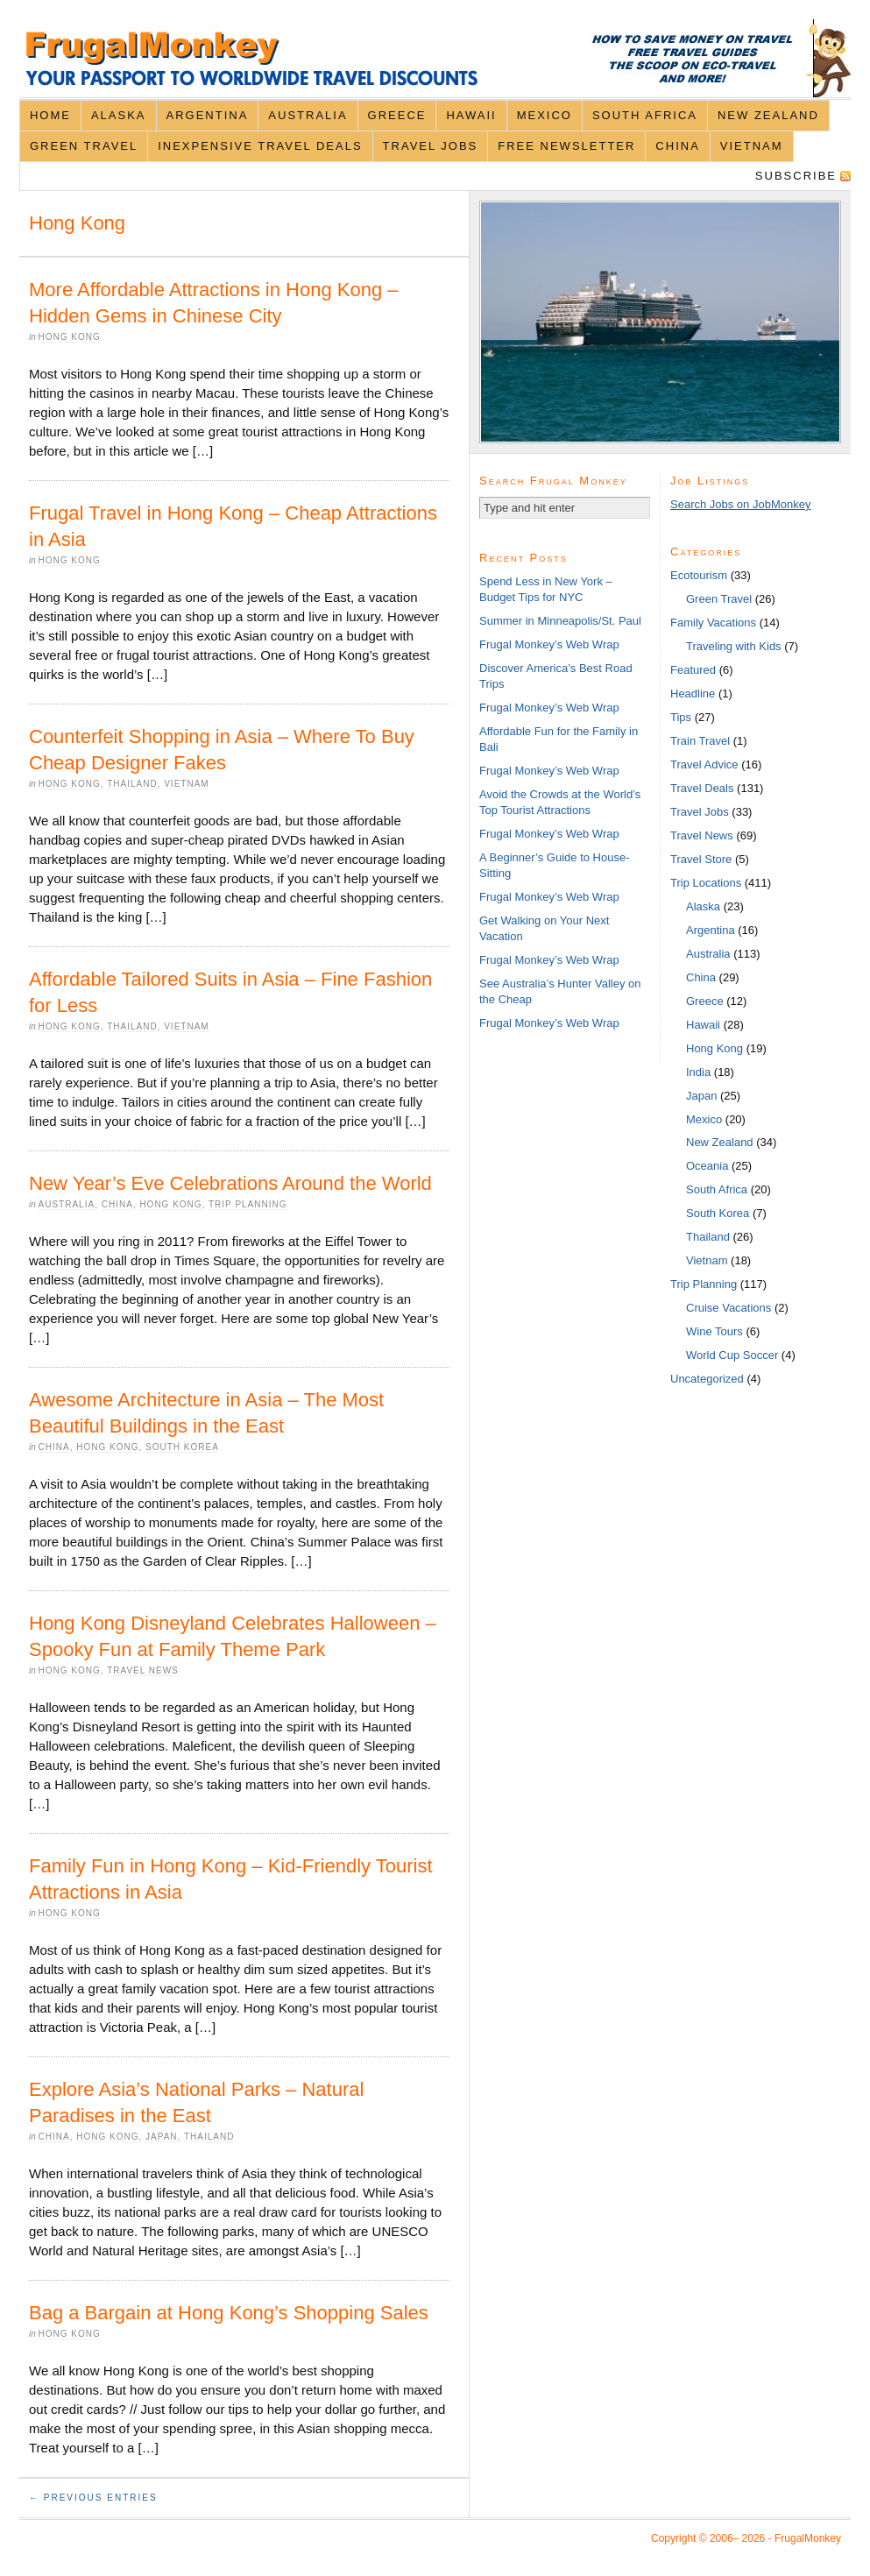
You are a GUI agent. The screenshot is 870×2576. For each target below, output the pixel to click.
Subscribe (796, 175)
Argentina (207, 115)
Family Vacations (713, 622)
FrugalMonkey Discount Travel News (435, 58)
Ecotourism (698, 575)
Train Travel (700, 740)
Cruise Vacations (728, 1307)
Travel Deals (701, 788)
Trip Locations (705, 882)
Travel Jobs (430, 145)
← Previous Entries (93, 2497)
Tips (680, 717)
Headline (692, 693)
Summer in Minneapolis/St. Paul (560, 620)
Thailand (132, 784)
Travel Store (701, 859)
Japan (161, 2136)
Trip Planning (248, 1204)
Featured (693, 669)
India (698, 1072)
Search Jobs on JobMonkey (740, 504)
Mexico (544, 115)
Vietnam (751, 145)
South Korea (182, 1447)
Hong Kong (70, 337)
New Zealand (768, 115)
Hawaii (471, 115)
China (677, 145)
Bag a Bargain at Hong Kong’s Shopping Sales (228, 2313)
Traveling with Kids (734, 646)
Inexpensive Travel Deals (260, 145)
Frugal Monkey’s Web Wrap (549, 644)
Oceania (707, 1165)
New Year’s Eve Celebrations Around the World (230, 1183)
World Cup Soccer (732, 1355)
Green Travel (84, 145)
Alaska (118, 115)
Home (50, 115)
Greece (397, 115)
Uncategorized (707, 1378)
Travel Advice (704, 764)
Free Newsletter (566, 145)
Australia (307, 115)
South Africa (644, 115)
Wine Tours (714, 1331)
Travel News (143, 1670)
